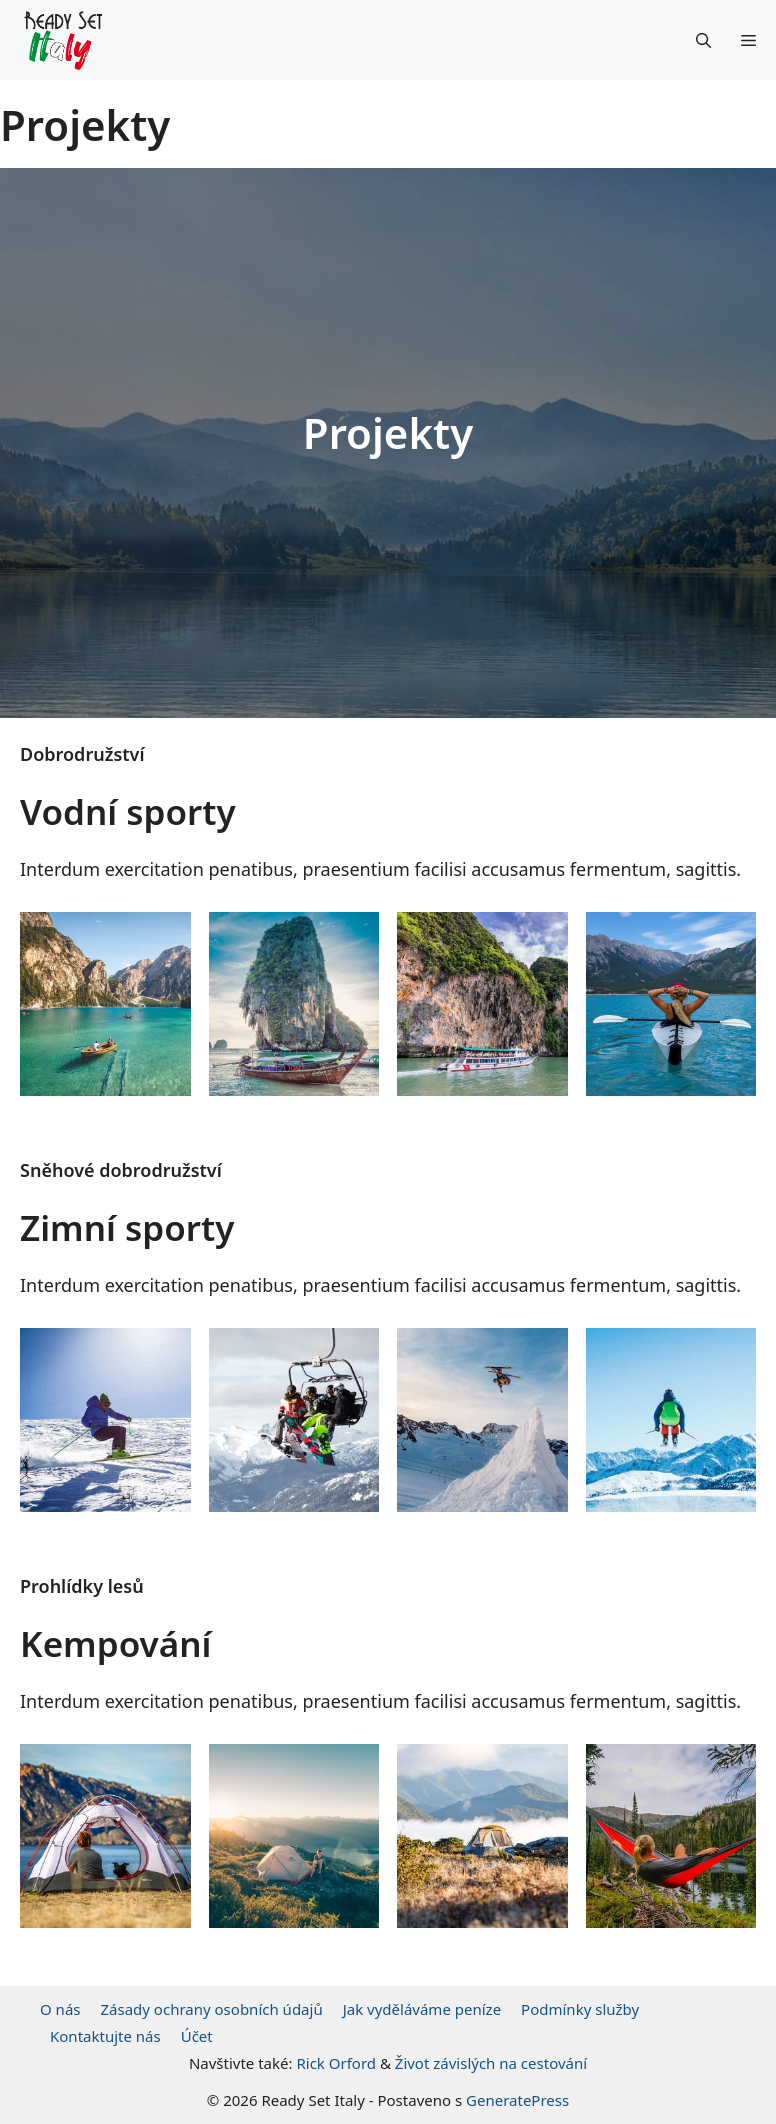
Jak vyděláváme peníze (422, 2009)
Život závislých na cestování (491, 2063)
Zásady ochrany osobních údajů (212, 2009)
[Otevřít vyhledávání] (703, 40)
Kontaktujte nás (105, 2036)
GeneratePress (517, 2100)
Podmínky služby (580, 2009)
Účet (197, 2036)
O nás (60, 2009)
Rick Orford (336, 2063)
